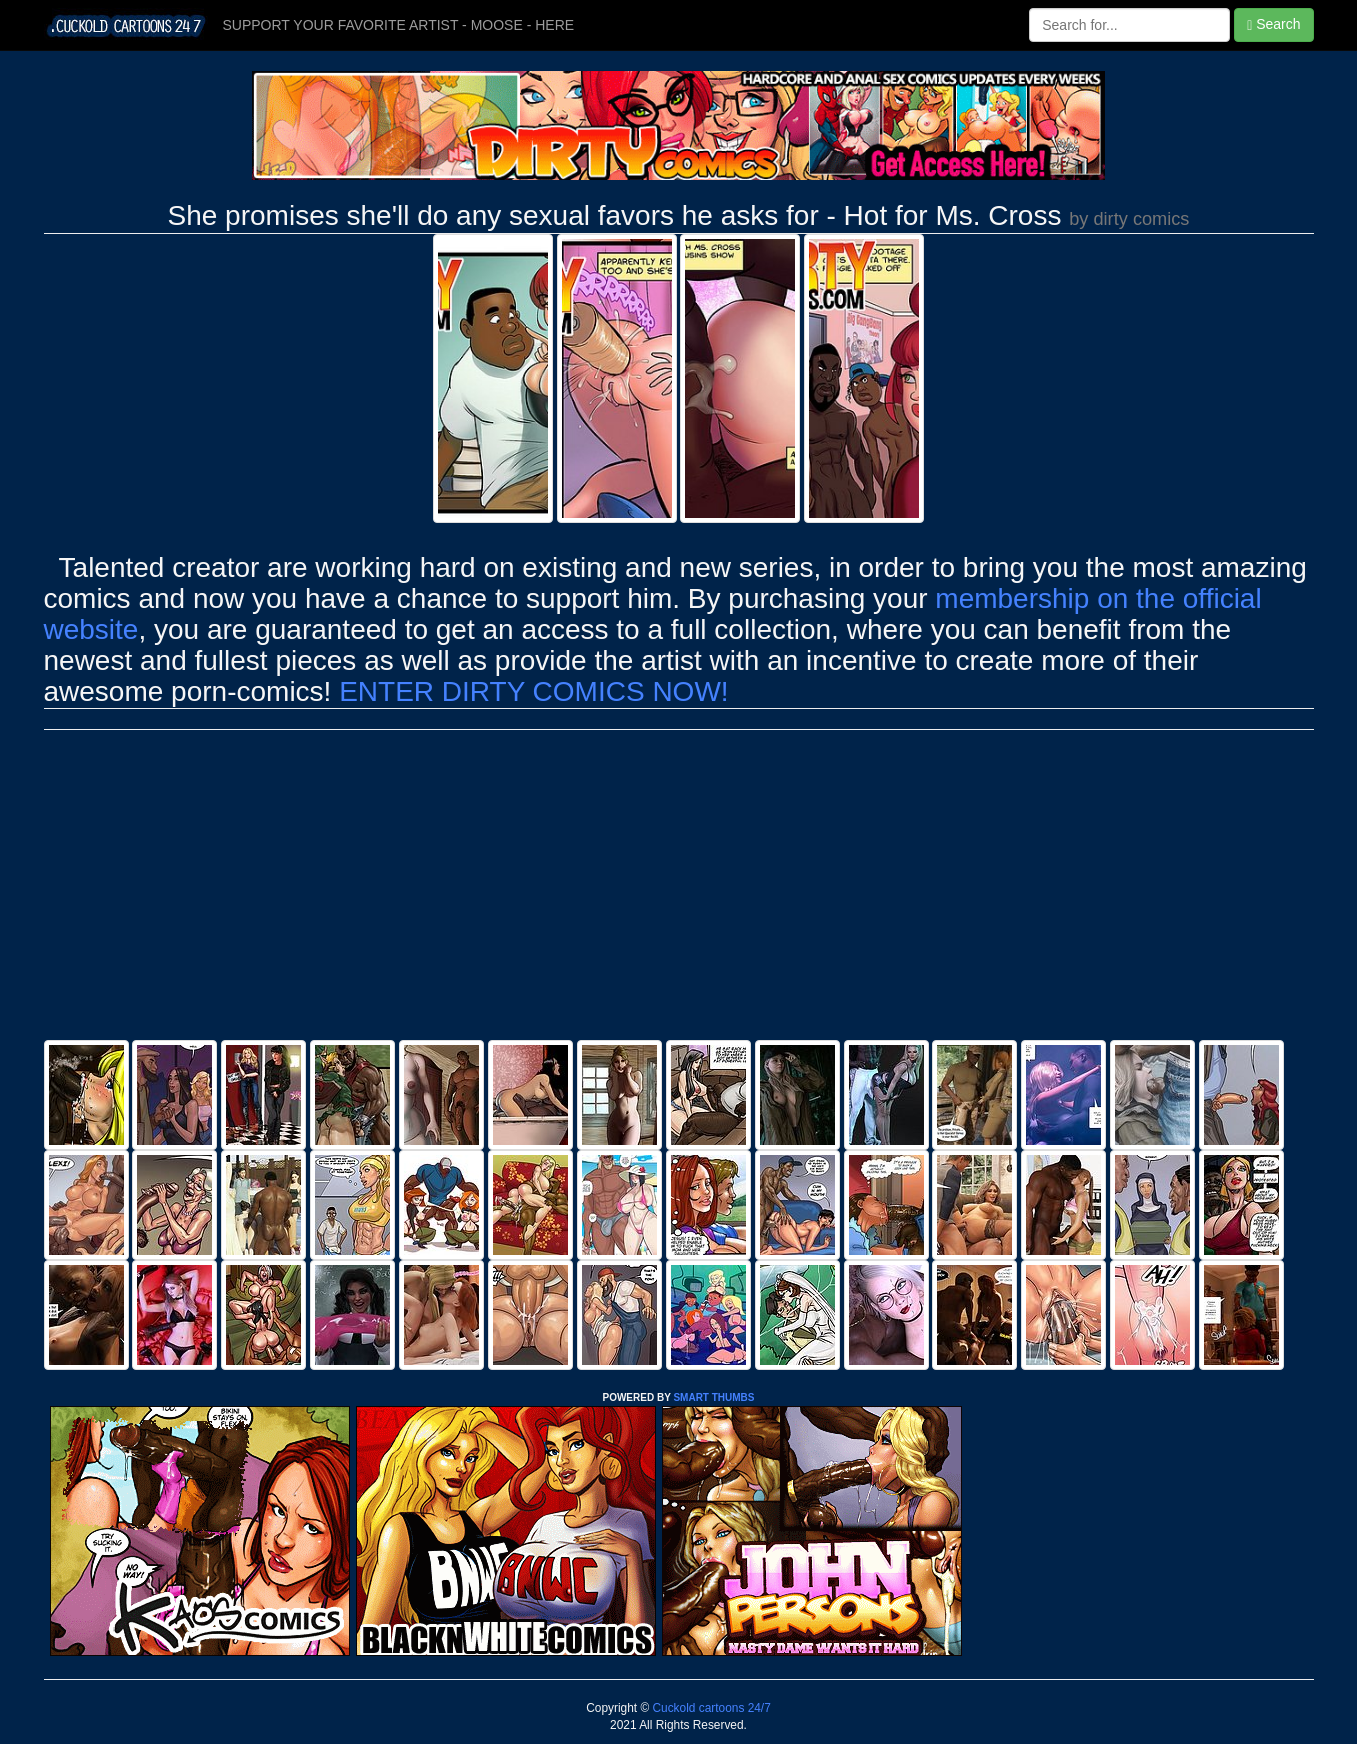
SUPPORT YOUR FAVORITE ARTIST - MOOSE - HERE (399, 25)
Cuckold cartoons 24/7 (710, 1708)
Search (1273, 24)
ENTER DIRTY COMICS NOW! (533, 691)
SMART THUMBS (713, 1397)
